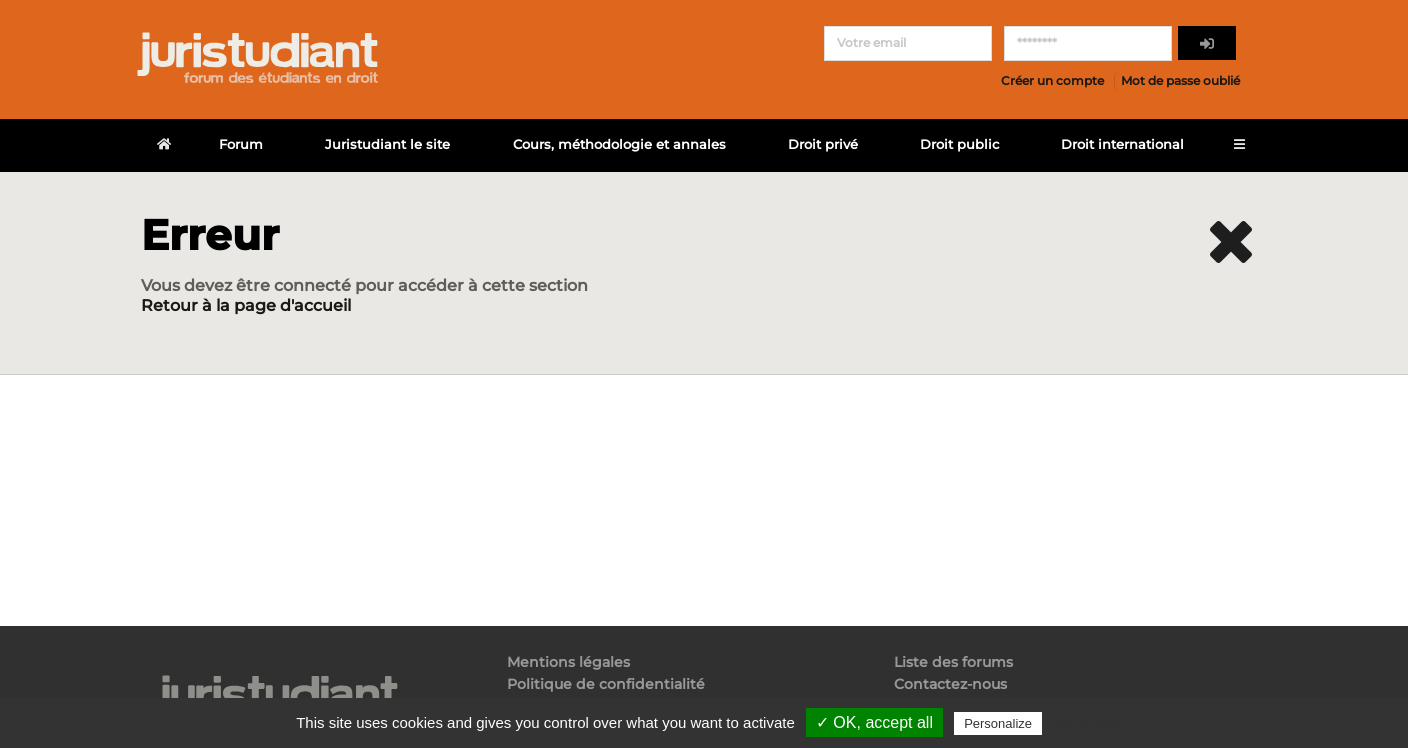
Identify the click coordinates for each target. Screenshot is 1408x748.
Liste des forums (953, 662)
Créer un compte (1052, 80)
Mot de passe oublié (1180, 80)
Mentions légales (568, 662)
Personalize (998, 723)
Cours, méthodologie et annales (619, 144)
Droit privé (823, 144)
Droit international (1122, 144)
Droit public (959, 144)
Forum (241, 144)
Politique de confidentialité (606, 684)
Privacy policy (1089, 723)
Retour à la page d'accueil (246, 305)
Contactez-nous (950, 684)
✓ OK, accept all (874, 722)
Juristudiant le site (387, 144)
